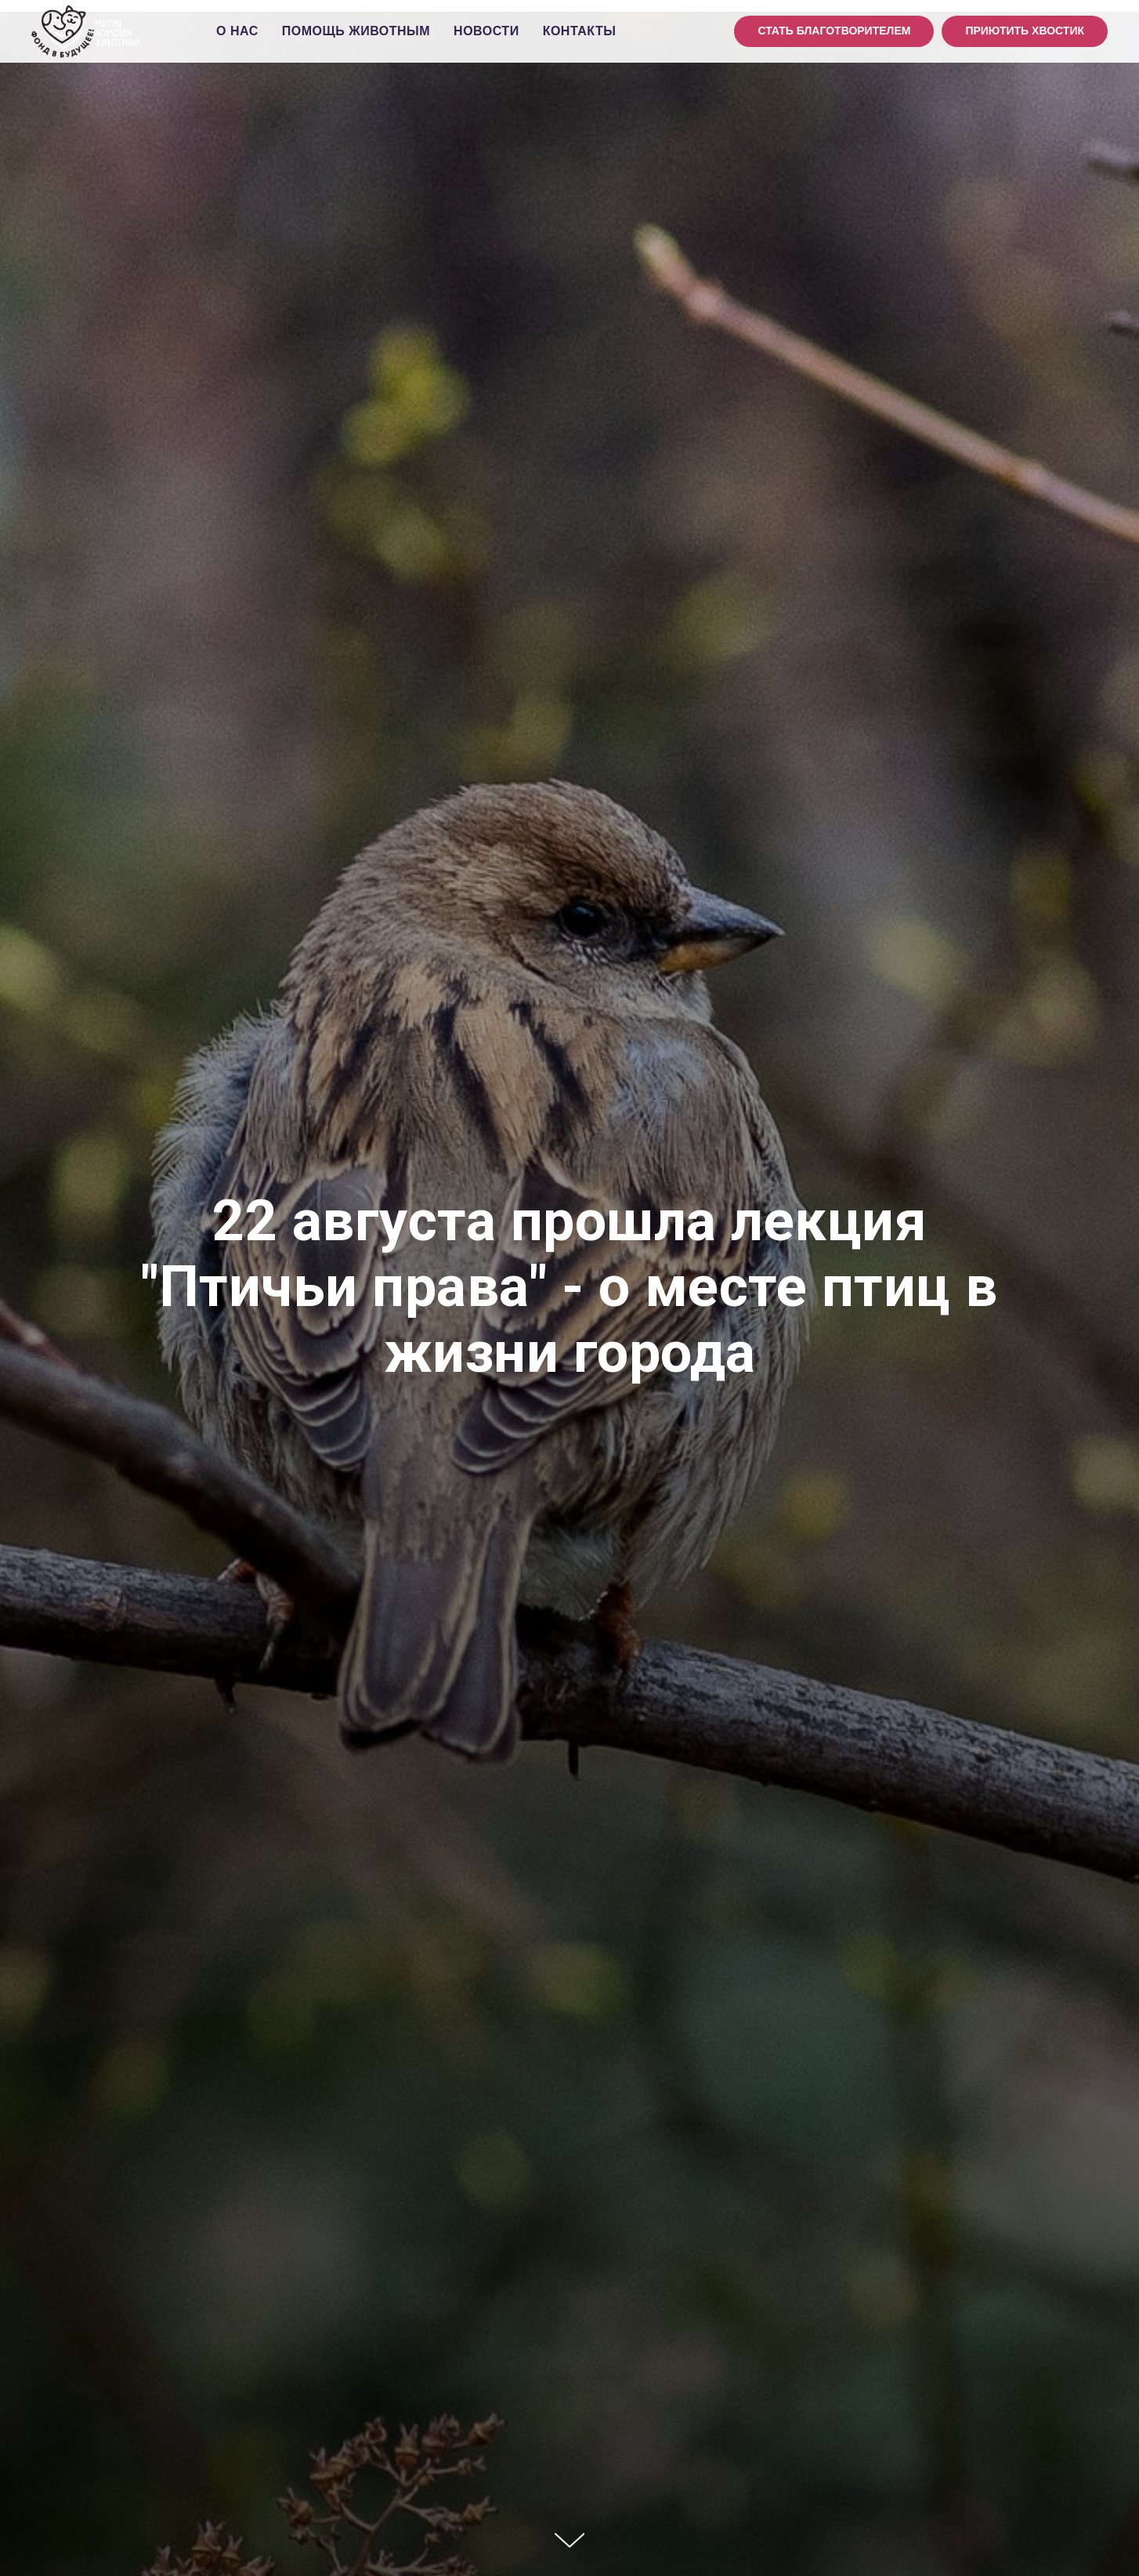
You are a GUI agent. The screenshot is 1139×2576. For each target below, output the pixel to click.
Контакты (580, 31)
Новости (486, 31)
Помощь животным (356, 31)
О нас (237, 31)
